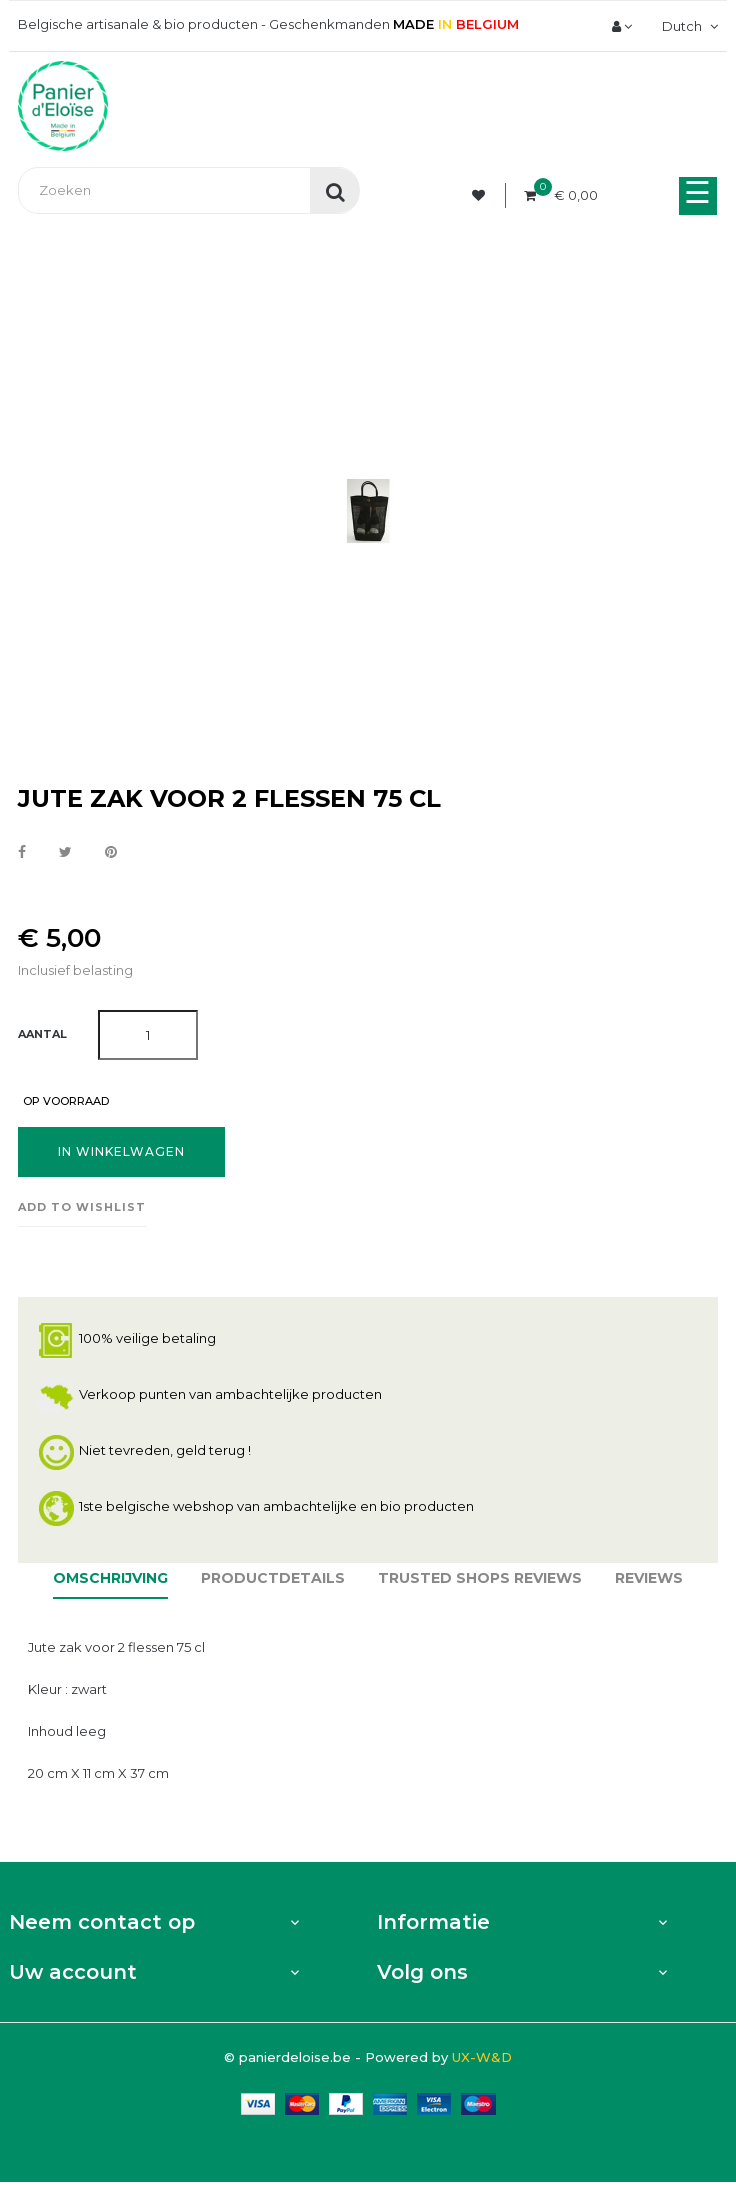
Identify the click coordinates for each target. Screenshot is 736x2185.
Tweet (65, 853)
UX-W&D (482, 2057)
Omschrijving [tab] (110, 1578)
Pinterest (111, 853)
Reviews (649, 1578)
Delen (22, 853)
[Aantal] (148, 1035)
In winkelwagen (121, 1151)
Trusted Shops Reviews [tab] (480, 1578)
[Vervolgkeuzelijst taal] (687, 26)
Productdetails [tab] (273, 1578)
